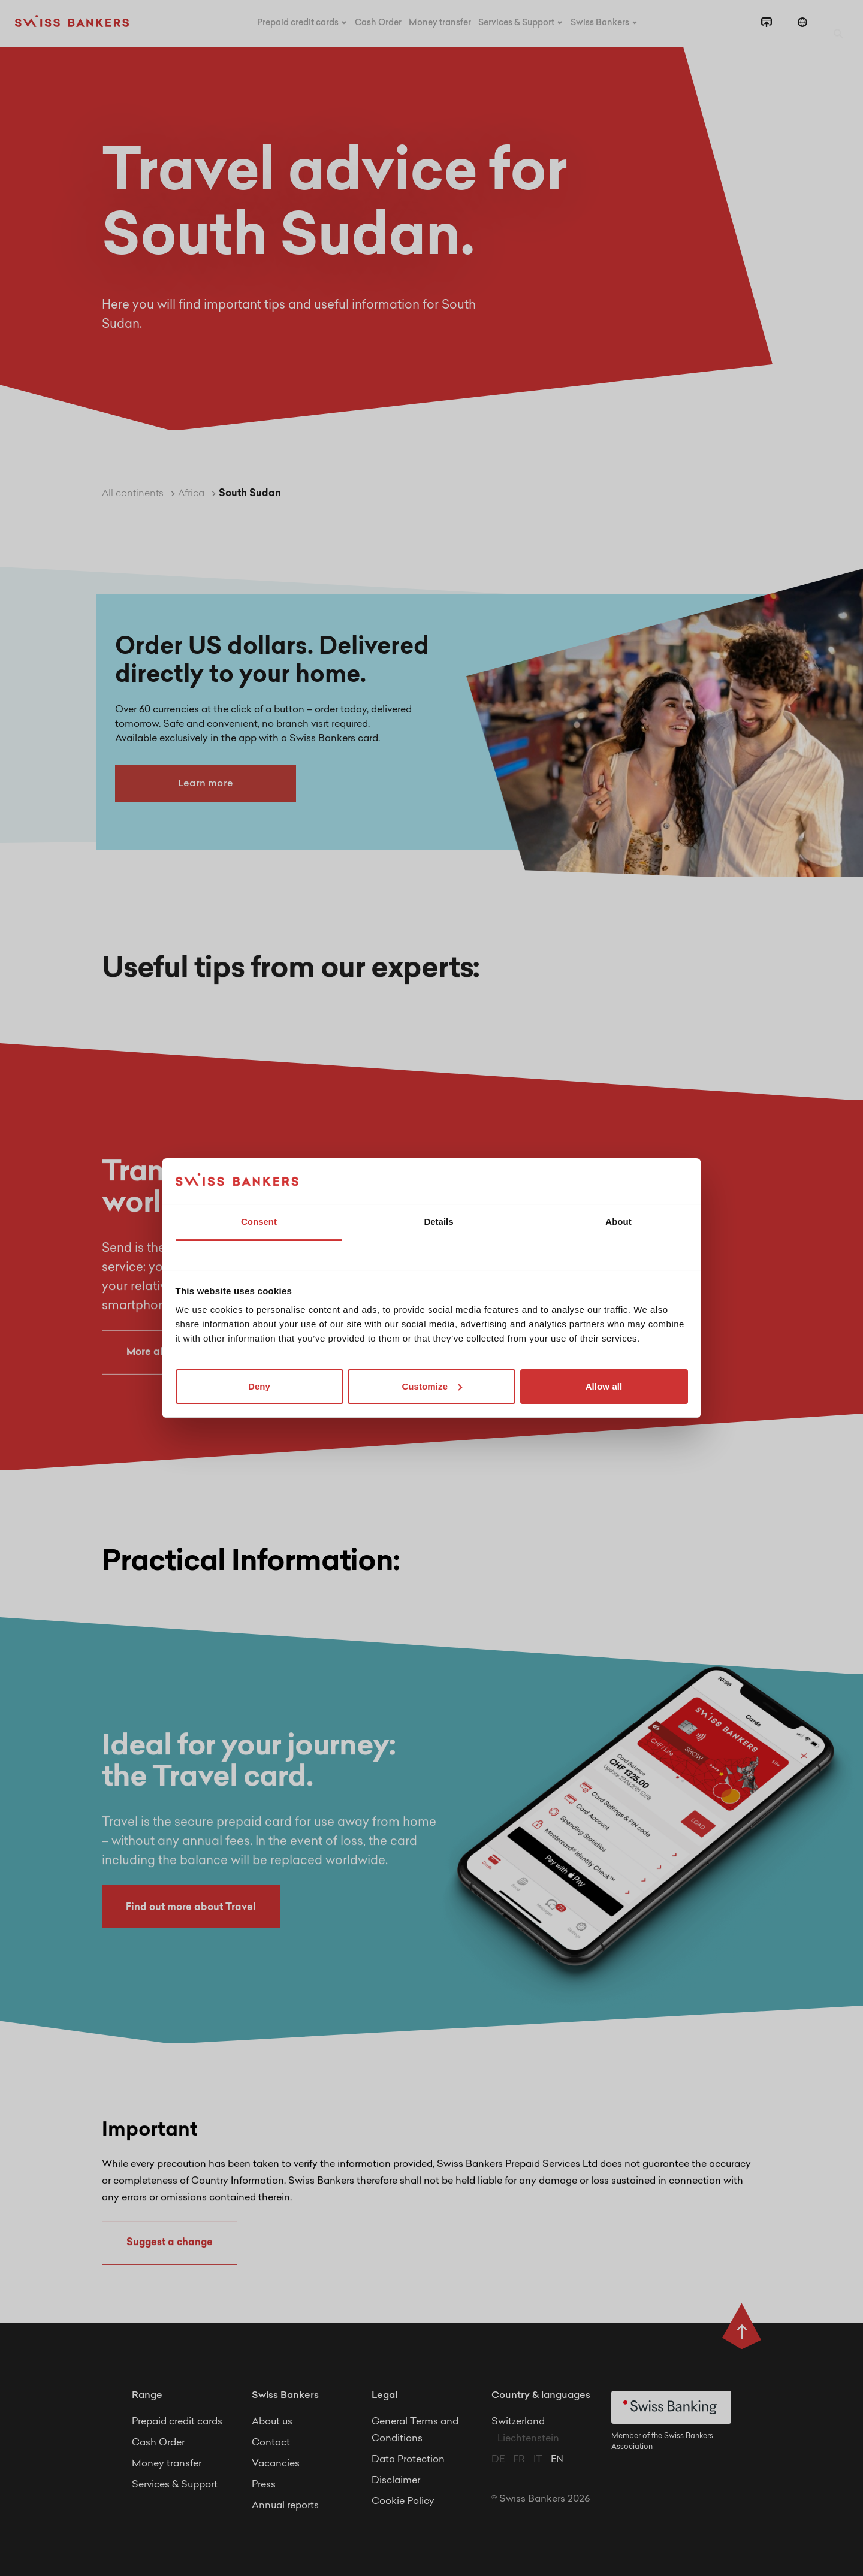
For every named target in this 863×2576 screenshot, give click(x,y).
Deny (259, 1386)
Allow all (604, 1386)
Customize (432, 1386)
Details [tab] (438, 1221)
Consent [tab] (259, 1221)
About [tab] (618, 1221)
